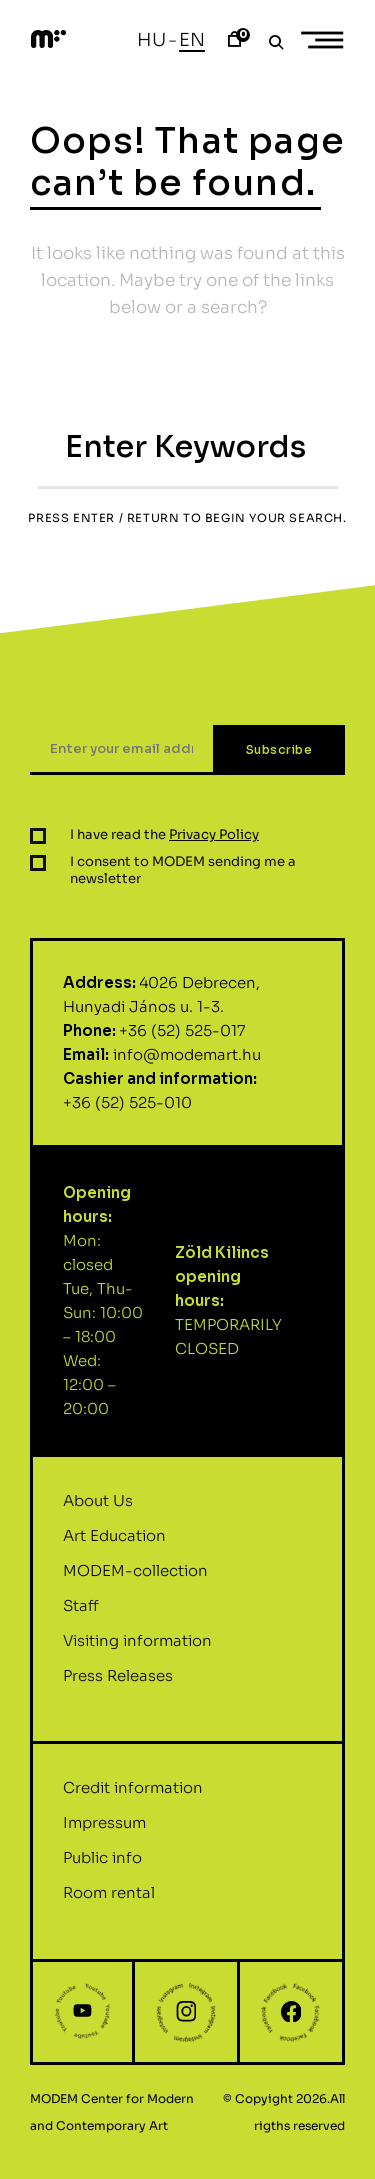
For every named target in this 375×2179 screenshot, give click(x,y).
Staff (81, 1617)
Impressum (104, 1835)
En (192, 40)
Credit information (133, 1800)
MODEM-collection (135, 1582)
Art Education (114, 1547)
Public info (102, 1870)
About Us (98, 1512)
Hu (151, 40)
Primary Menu (329, 40)
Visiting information (137, 1652)
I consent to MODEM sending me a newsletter (183, 883)
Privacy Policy (214, 847)
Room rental (109, 1905)
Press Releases (118, 1687)
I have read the (164, 847)
